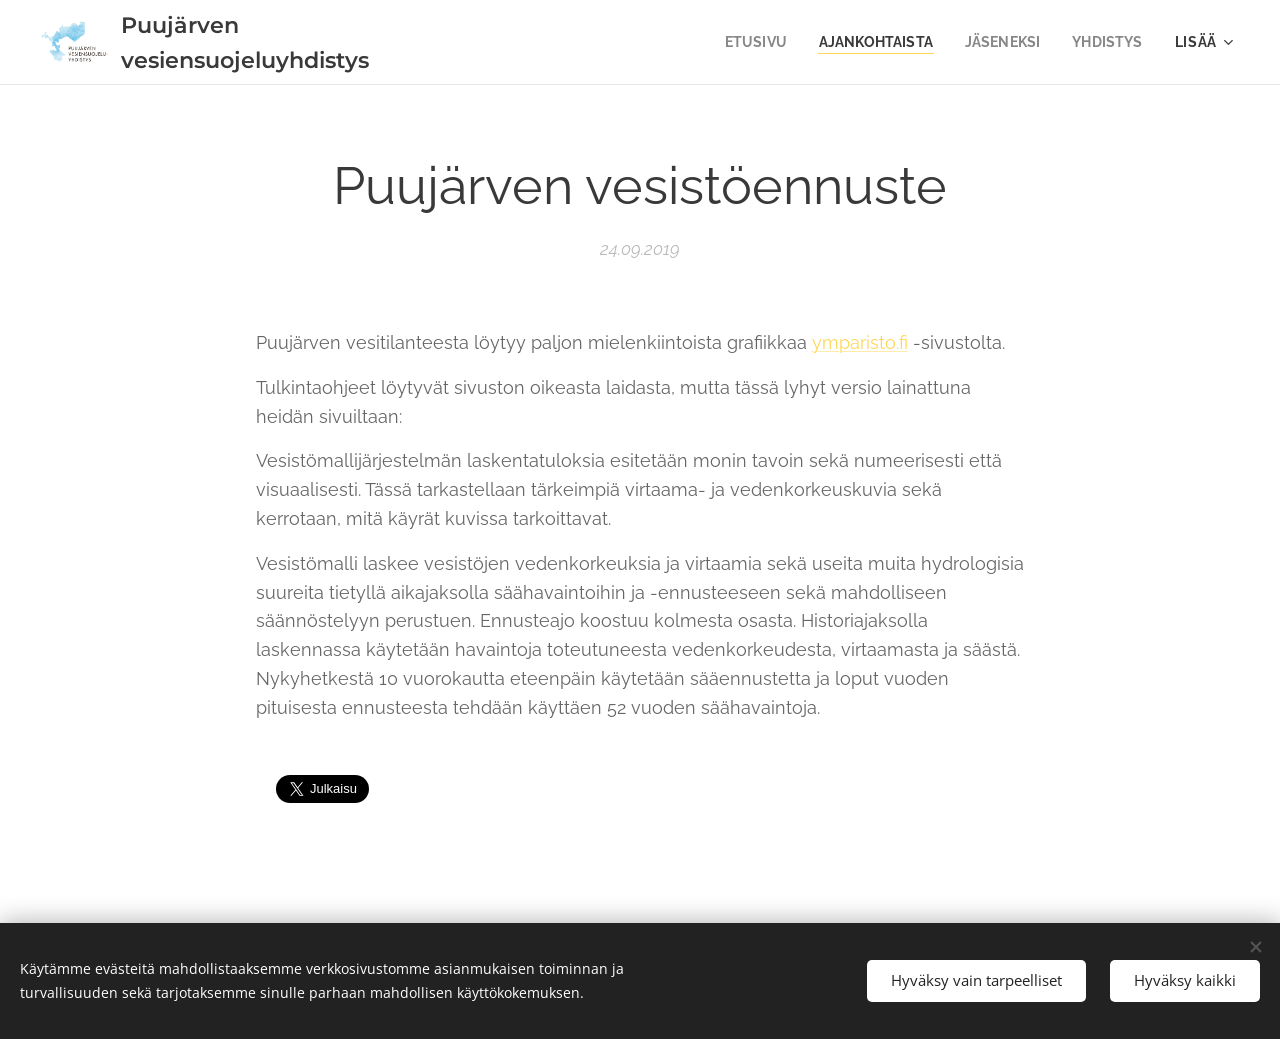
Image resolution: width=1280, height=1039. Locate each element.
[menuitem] (743, 42)
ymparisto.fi (860, 342)
